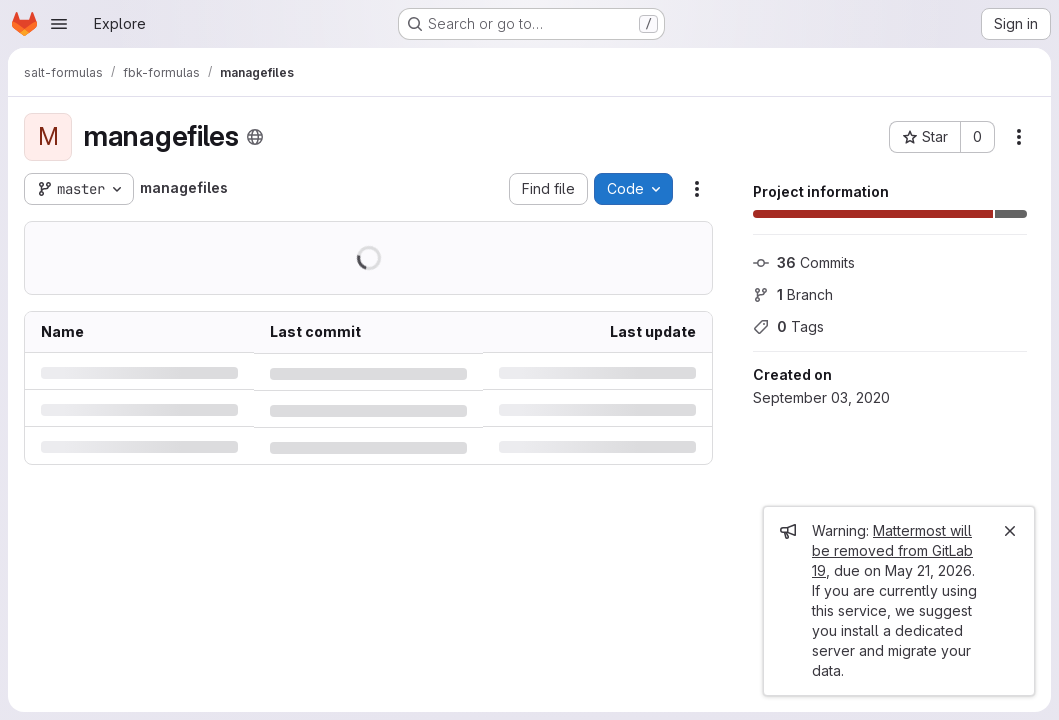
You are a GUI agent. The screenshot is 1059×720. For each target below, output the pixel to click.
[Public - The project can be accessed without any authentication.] (255, 137)
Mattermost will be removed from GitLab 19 (892, 550)
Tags (788, 326)
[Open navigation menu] (59, 24)
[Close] (1010, 531)
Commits (804, 262)
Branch (793, 294)
